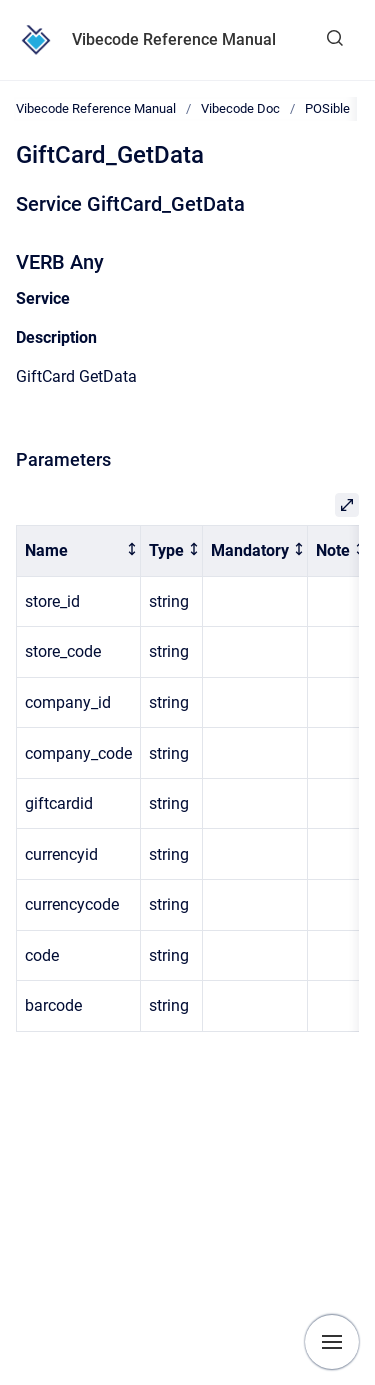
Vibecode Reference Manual (174, 39)
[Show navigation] (332, 1342)
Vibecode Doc (240, 108)
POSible (327, 108)
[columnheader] (79, 551)
